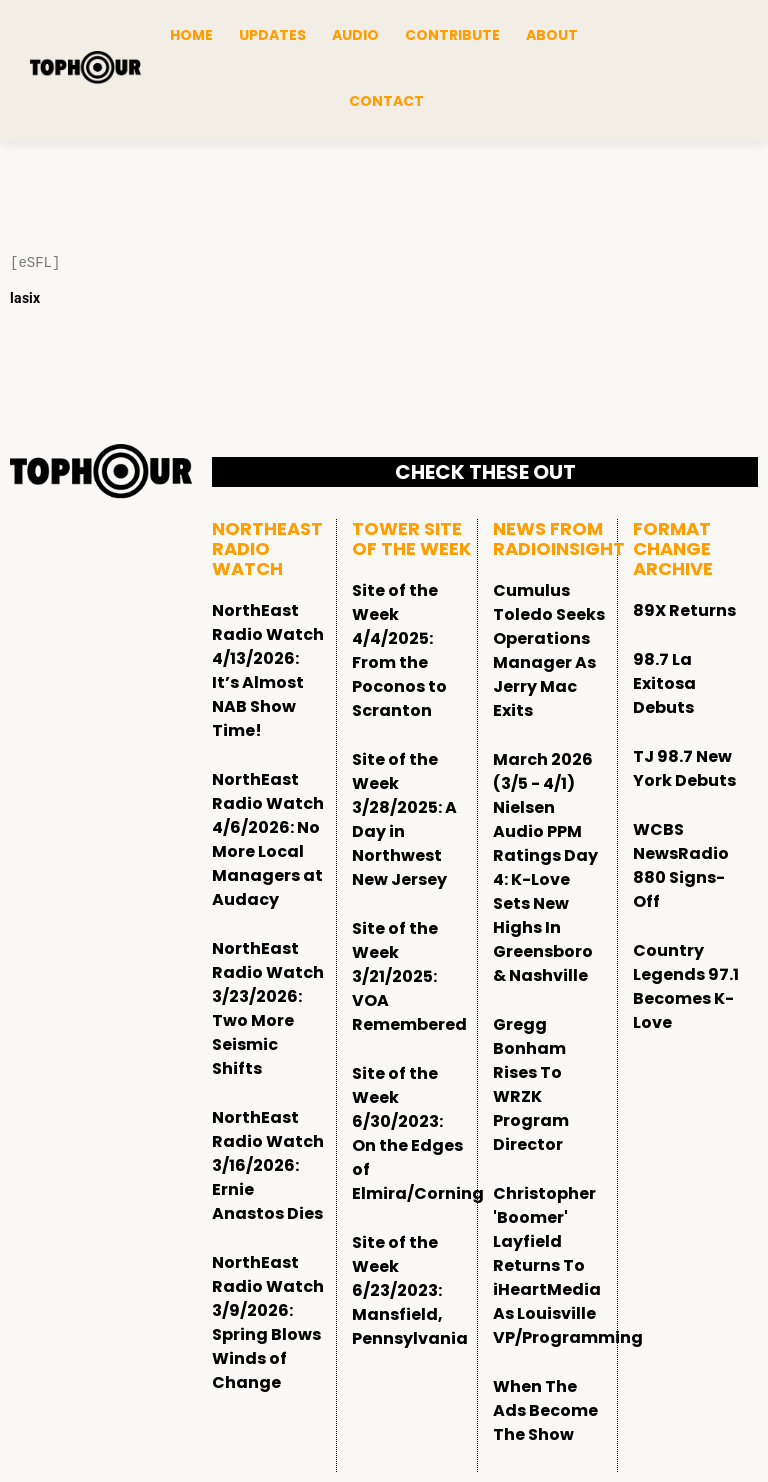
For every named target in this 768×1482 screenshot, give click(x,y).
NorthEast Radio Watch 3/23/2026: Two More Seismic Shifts (268, 1008)
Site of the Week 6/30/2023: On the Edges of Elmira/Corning (418, 1133)
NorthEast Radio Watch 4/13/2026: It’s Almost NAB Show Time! (268, 670)
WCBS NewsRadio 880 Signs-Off (681, 865)
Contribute (452, 35)
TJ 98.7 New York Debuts (684, 768)
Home (191, 35)
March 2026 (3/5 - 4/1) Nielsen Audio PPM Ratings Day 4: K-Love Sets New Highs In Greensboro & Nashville (545, 867)
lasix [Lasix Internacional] (25, 298)
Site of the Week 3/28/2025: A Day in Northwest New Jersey (404, 819)
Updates (272, 35)
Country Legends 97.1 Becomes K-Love (686, 986)
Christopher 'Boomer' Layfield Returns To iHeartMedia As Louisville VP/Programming (568, 1265)
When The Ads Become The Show (545, 1410)
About (552, 35)
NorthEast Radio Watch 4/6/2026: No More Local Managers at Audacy (268, 839)
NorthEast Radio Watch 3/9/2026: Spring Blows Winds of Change (268, 1322)
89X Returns (684, 610)
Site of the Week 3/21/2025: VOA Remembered (409, 976)
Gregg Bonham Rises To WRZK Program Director (531, 1084)
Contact (386, 101)
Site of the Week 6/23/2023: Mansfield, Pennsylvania (410, 1290)
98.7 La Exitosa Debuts (664, 683)
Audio (355, 35)
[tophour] (85, 68)
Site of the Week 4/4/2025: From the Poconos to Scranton (399, 650)
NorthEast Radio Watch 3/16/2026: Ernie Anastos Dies (268, 1165)
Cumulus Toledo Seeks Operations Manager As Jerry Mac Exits (549, 650)
